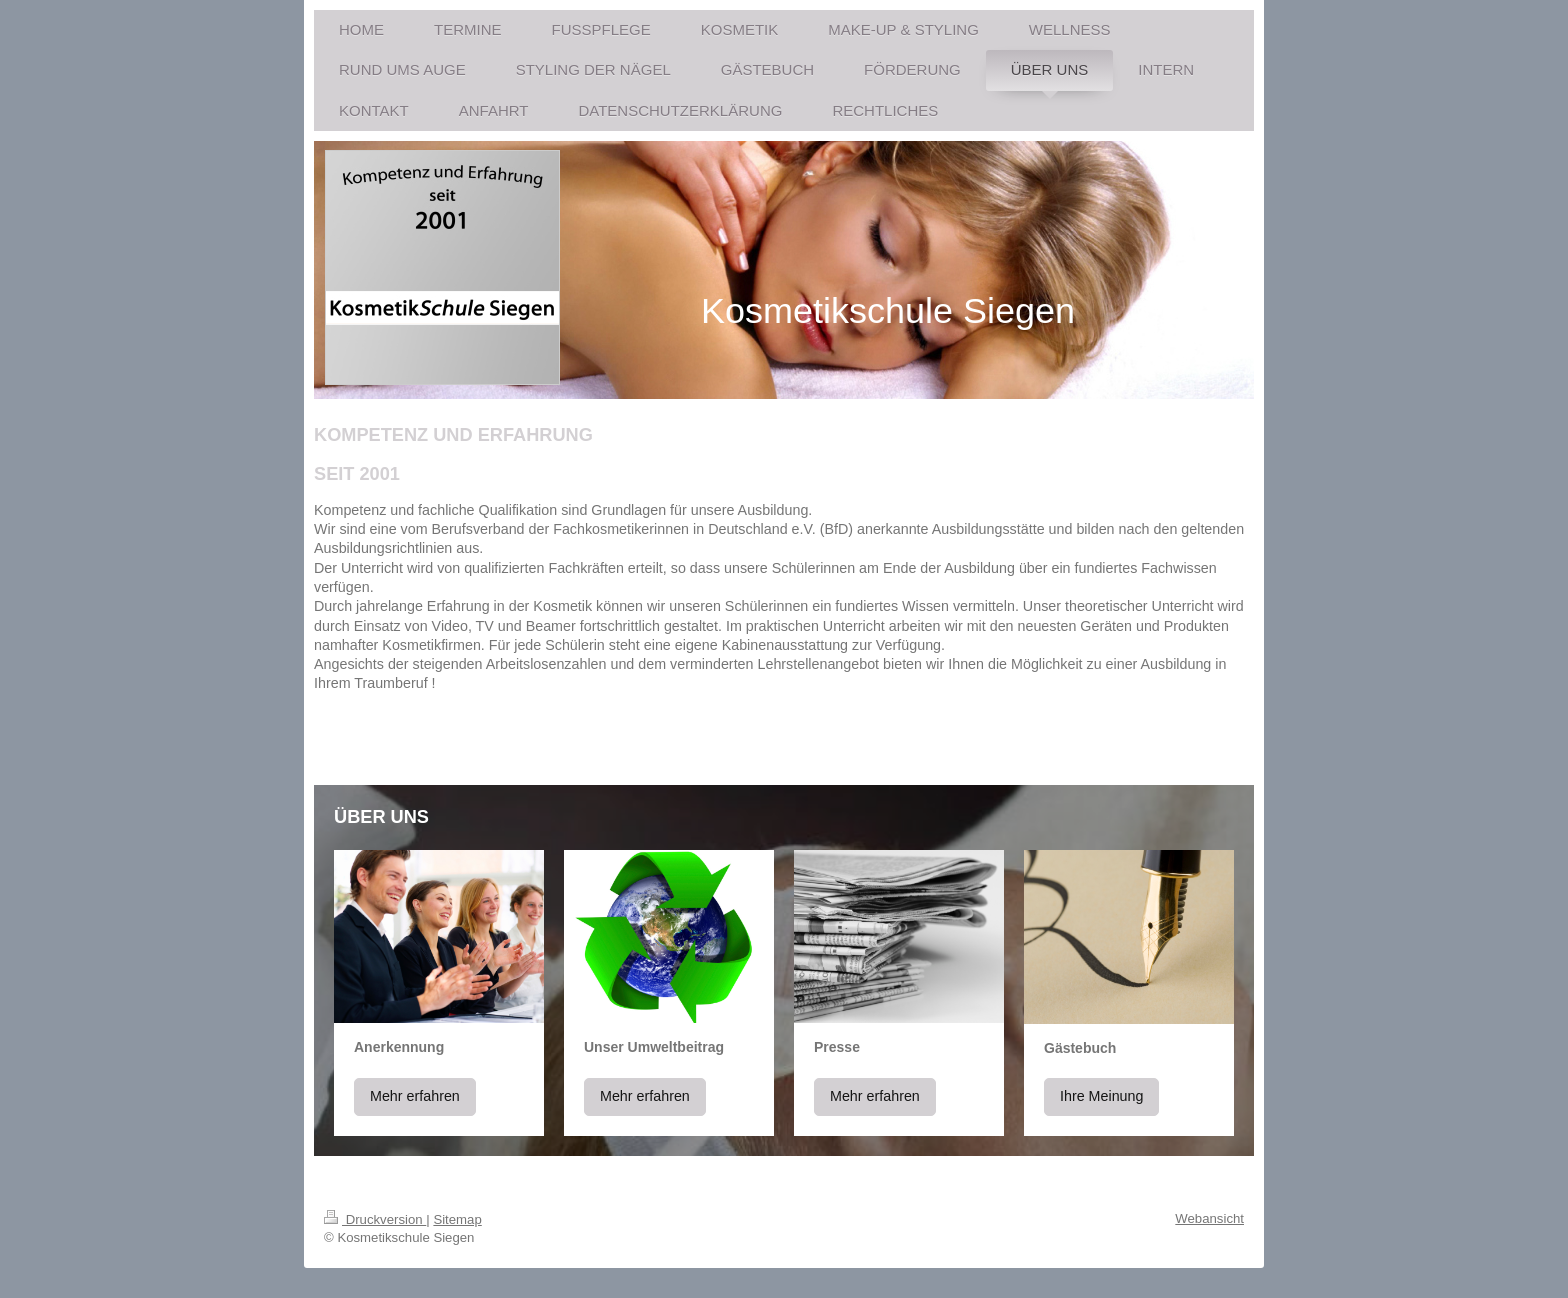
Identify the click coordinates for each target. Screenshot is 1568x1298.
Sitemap (457, 1219)
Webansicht (1209, 1218)
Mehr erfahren (415, 1096)
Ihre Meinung (1101, 1096)
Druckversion (375, 1219)
